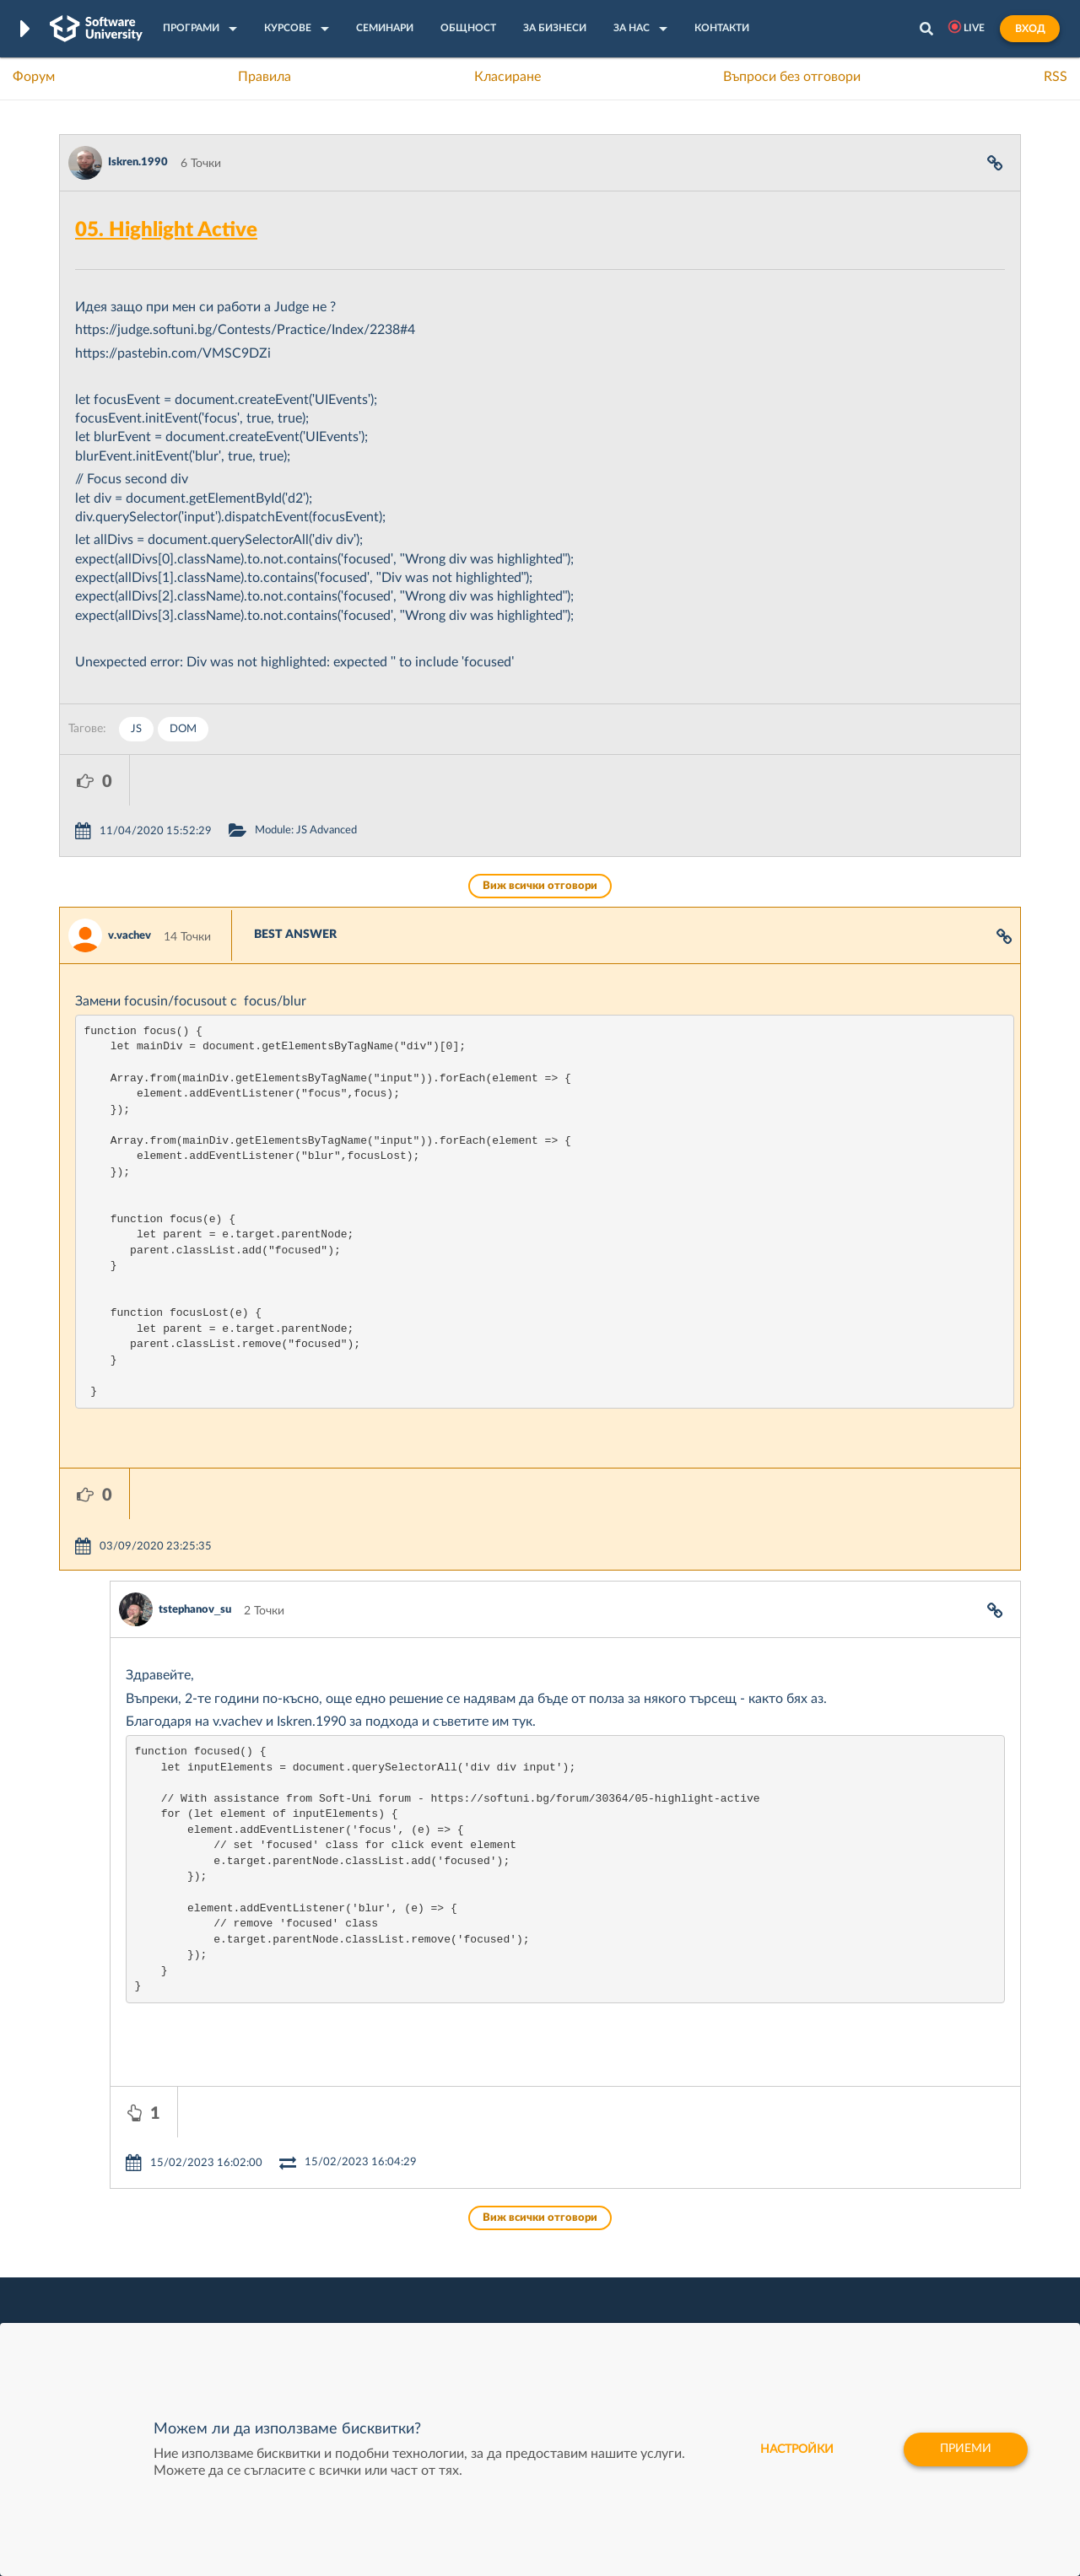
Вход (1030, 29)
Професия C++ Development (308, 2256)
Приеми (965, 2449)
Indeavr (654, 2269)
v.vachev (129, 885)
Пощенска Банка (680, 2295)
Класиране (507, 77)
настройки (797, 2449)
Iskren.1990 (138, 162)
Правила (264, 77)
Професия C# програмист (129, 2321)
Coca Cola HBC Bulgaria (697, 2321)
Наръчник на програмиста (131, 2269)
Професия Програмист (121, 2295)
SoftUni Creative (477, 2243)
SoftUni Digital (472, 2217)
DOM (183, 729)
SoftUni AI (461, 2269)
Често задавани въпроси (126, 2217)
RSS (1055, 77)
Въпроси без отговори (792, 77)
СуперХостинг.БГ (681, 2243)
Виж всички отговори (540, 835)
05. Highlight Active (166, 230)
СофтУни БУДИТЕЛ (487, 2295)
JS (136, 729)
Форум (34, 77)
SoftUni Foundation (485, 2321)
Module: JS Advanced (376, 779)
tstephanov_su (195, 1508)
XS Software (667, 2217)
